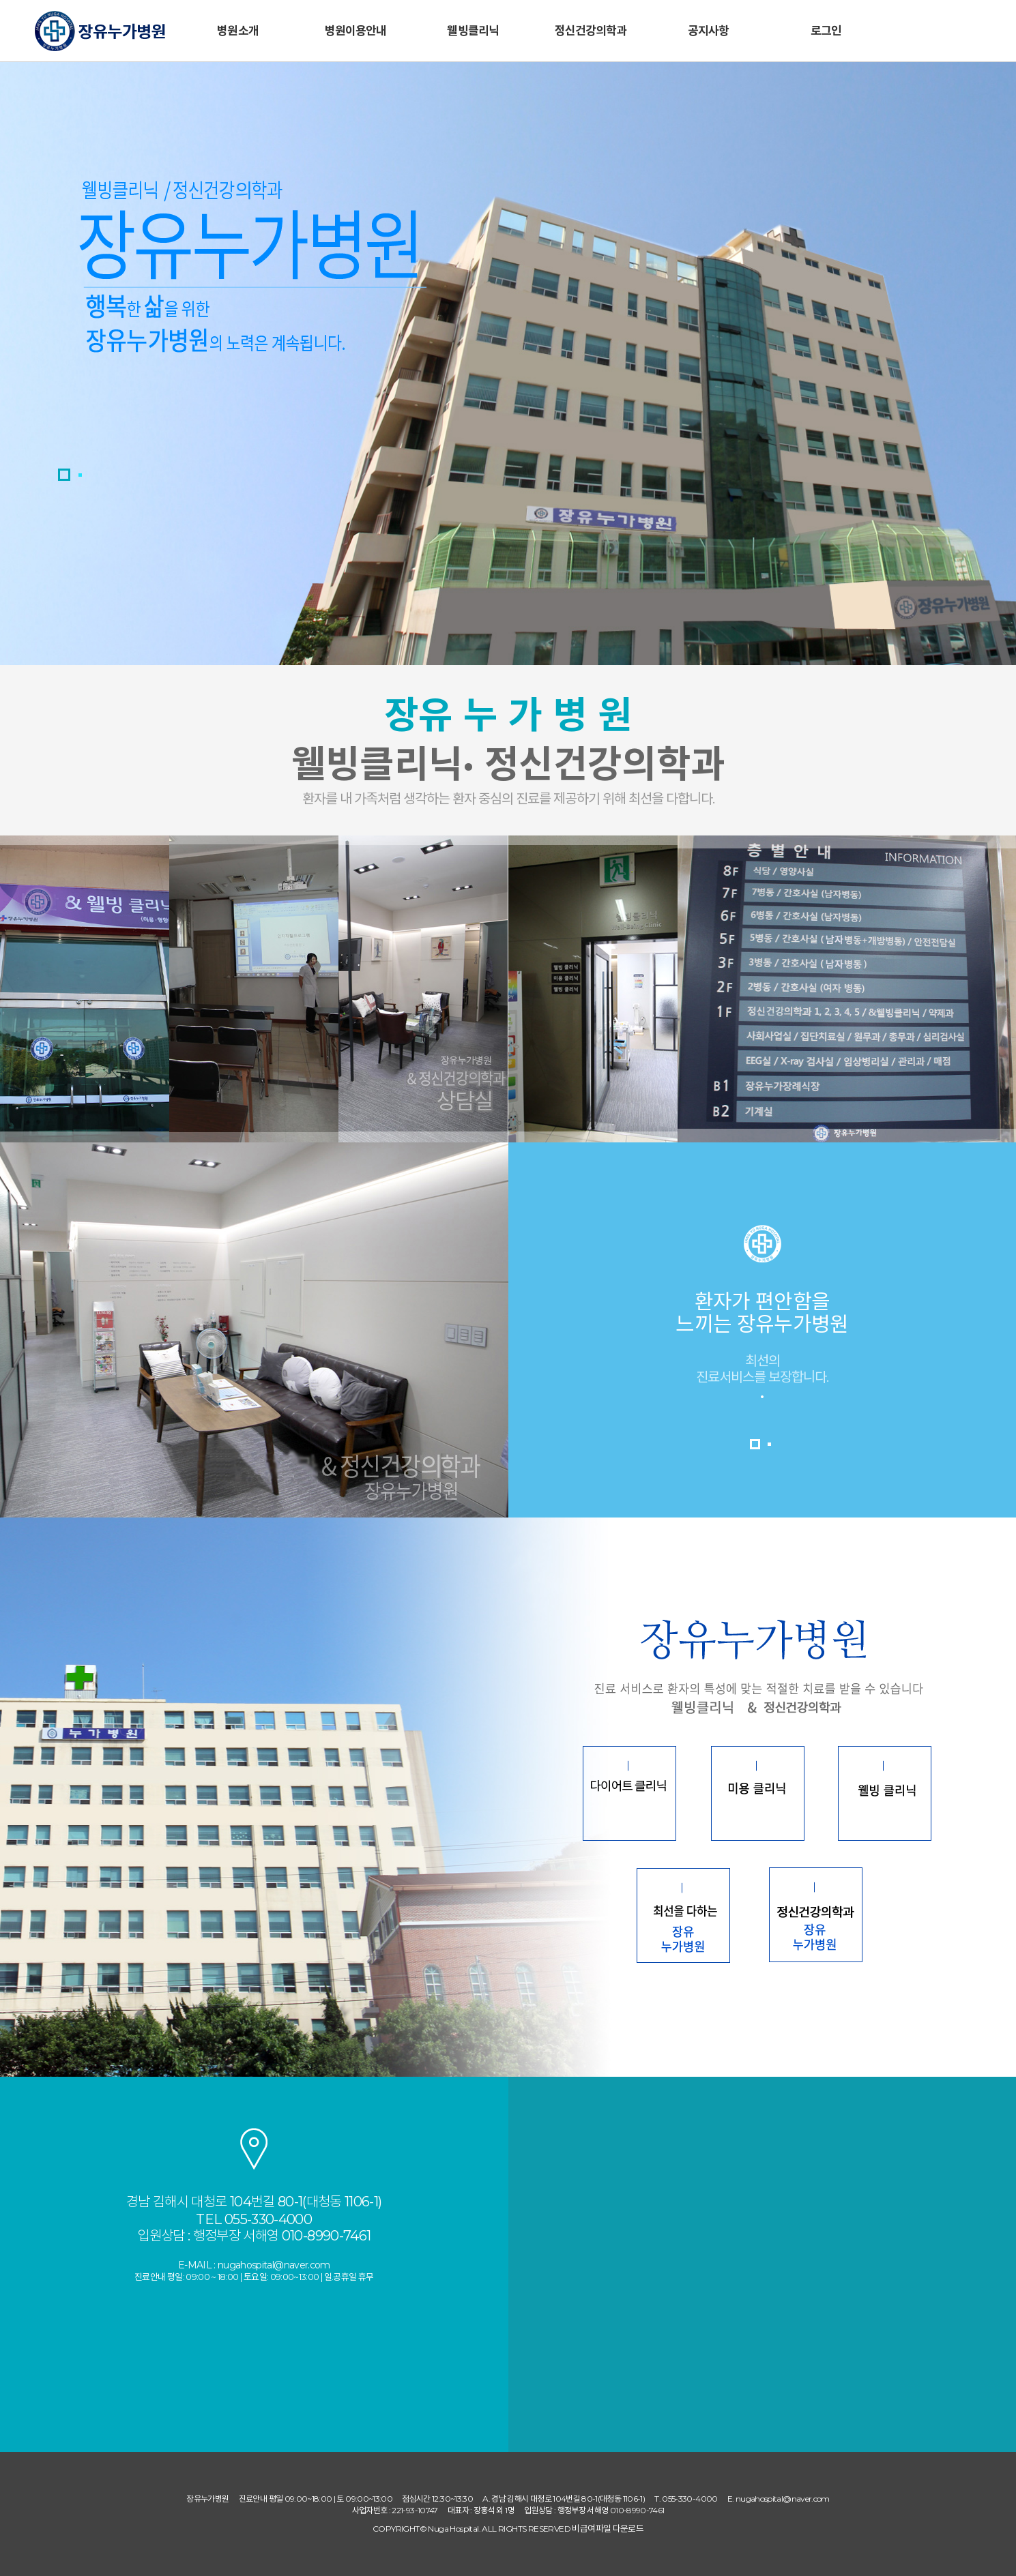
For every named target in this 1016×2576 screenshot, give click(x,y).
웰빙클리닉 (473, 31)
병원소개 (238, 31)
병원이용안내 (356, 31)
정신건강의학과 (591, 31)
